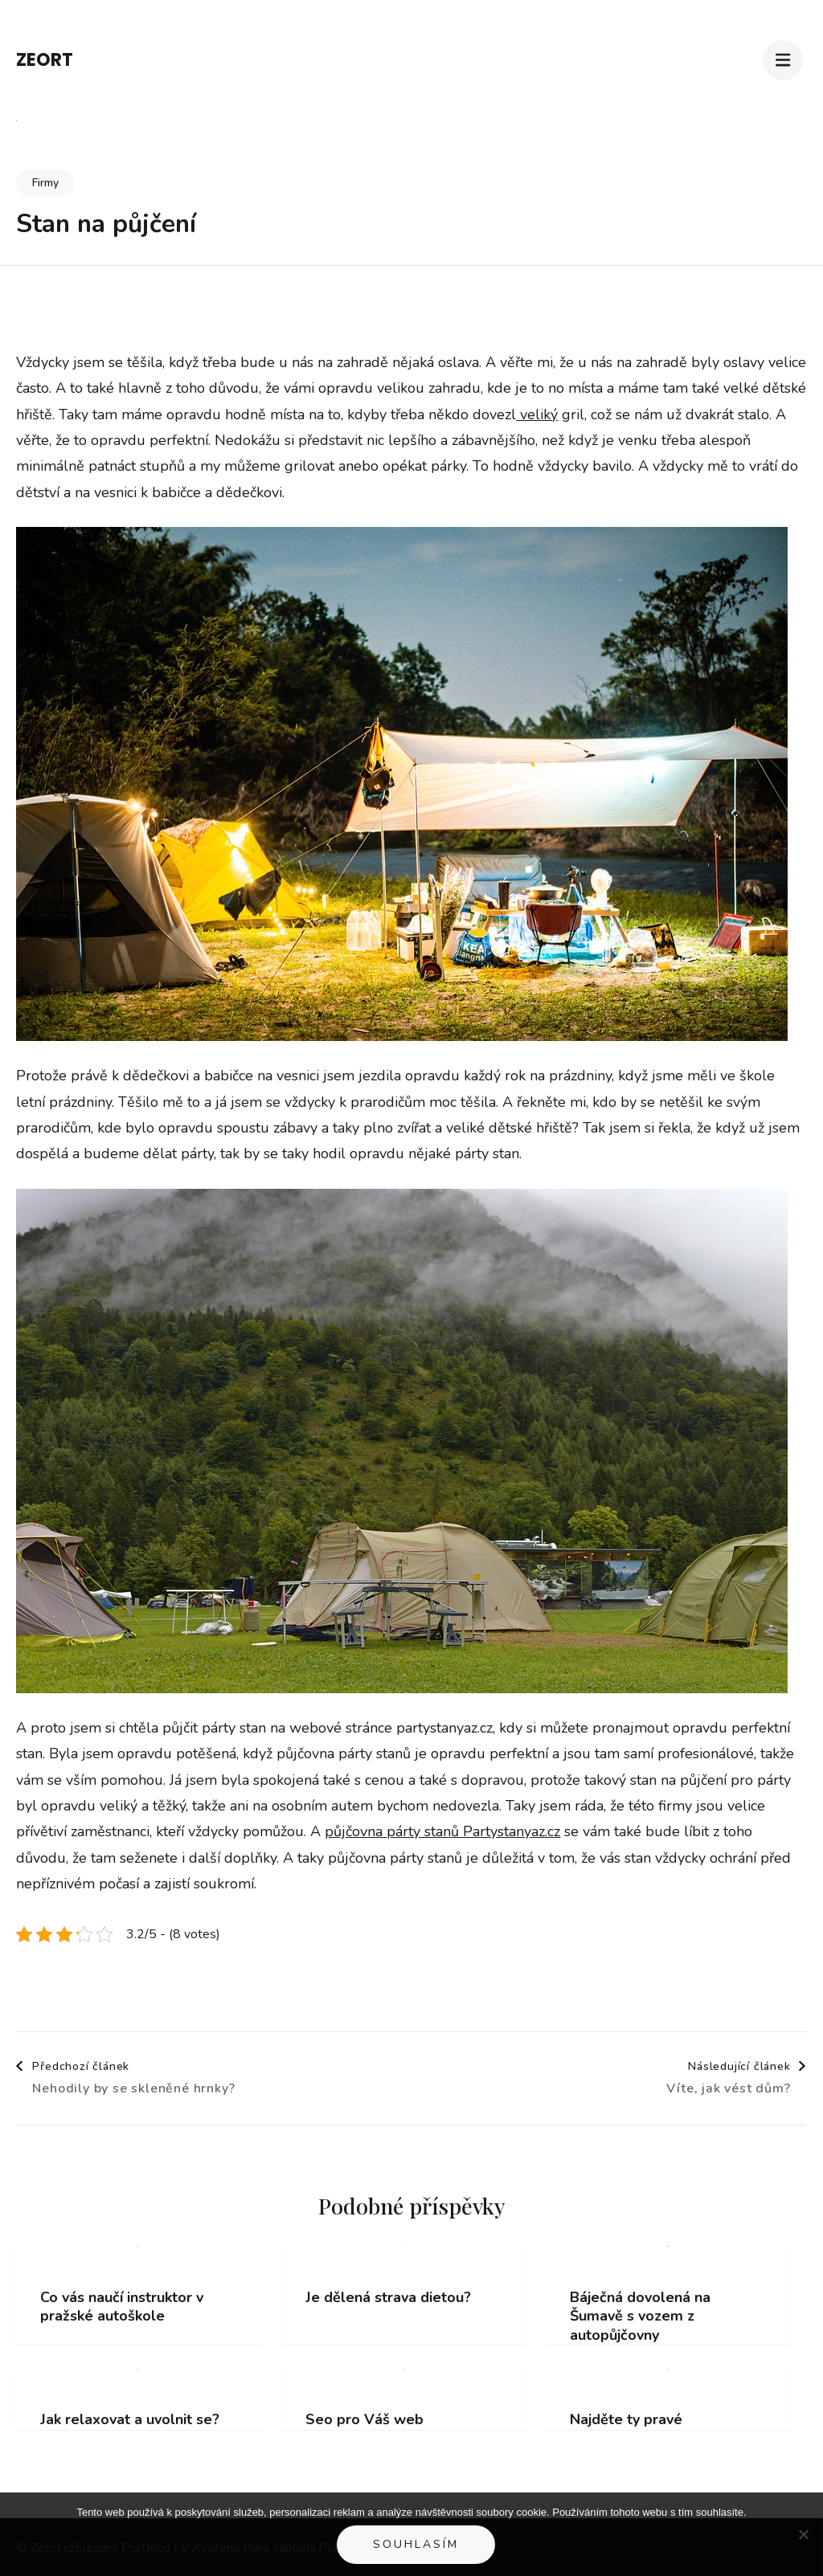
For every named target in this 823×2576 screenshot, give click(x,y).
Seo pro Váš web (364, 2420)
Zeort (44, 59)
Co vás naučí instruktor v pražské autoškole (121, 2306)
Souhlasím (416, 2544)
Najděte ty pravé (626, 2420)
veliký (537, 414)
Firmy (45, 182)
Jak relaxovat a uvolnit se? (129, 2420)
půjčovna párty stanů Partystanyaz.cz (442, 1831)
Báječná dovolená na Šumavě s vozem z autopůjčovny (640, 2316)
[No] (803, 2534)
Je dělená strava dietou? (388, 2297)
